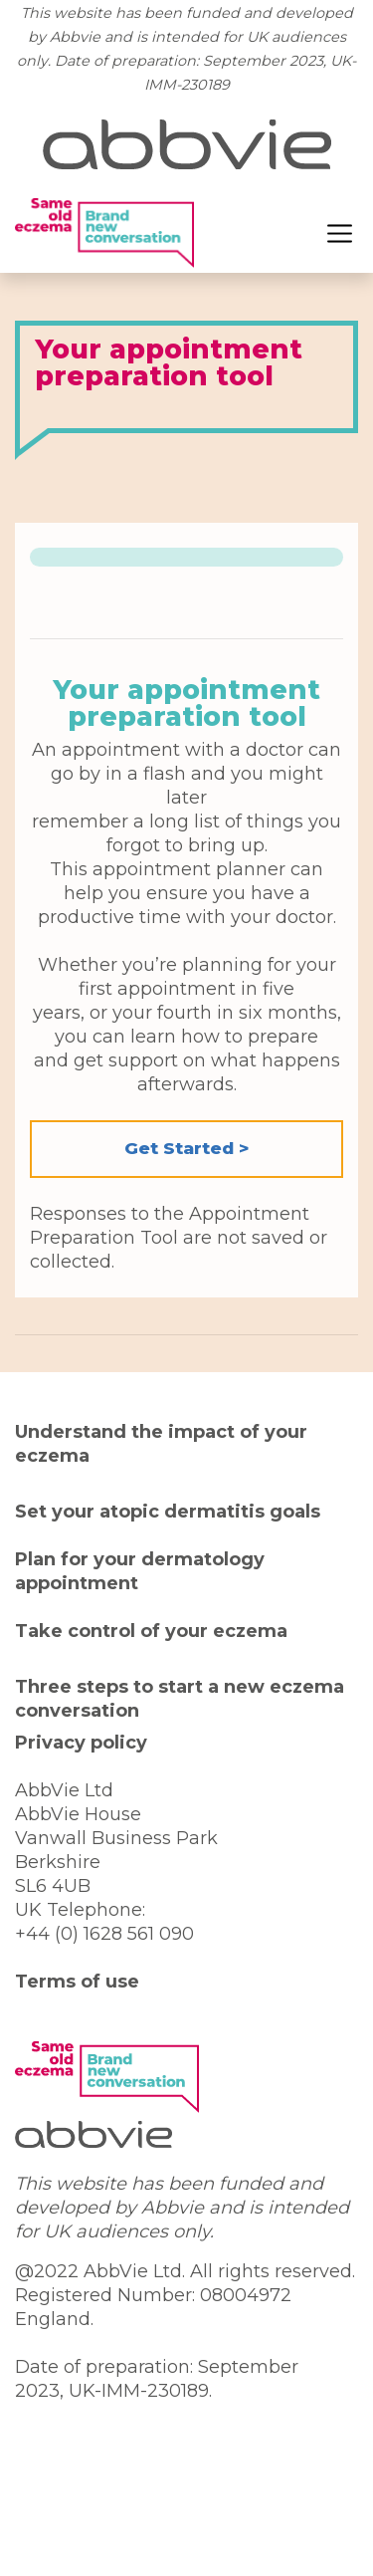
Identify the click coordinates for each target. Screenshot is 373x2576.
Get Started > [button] (187, 1148)
